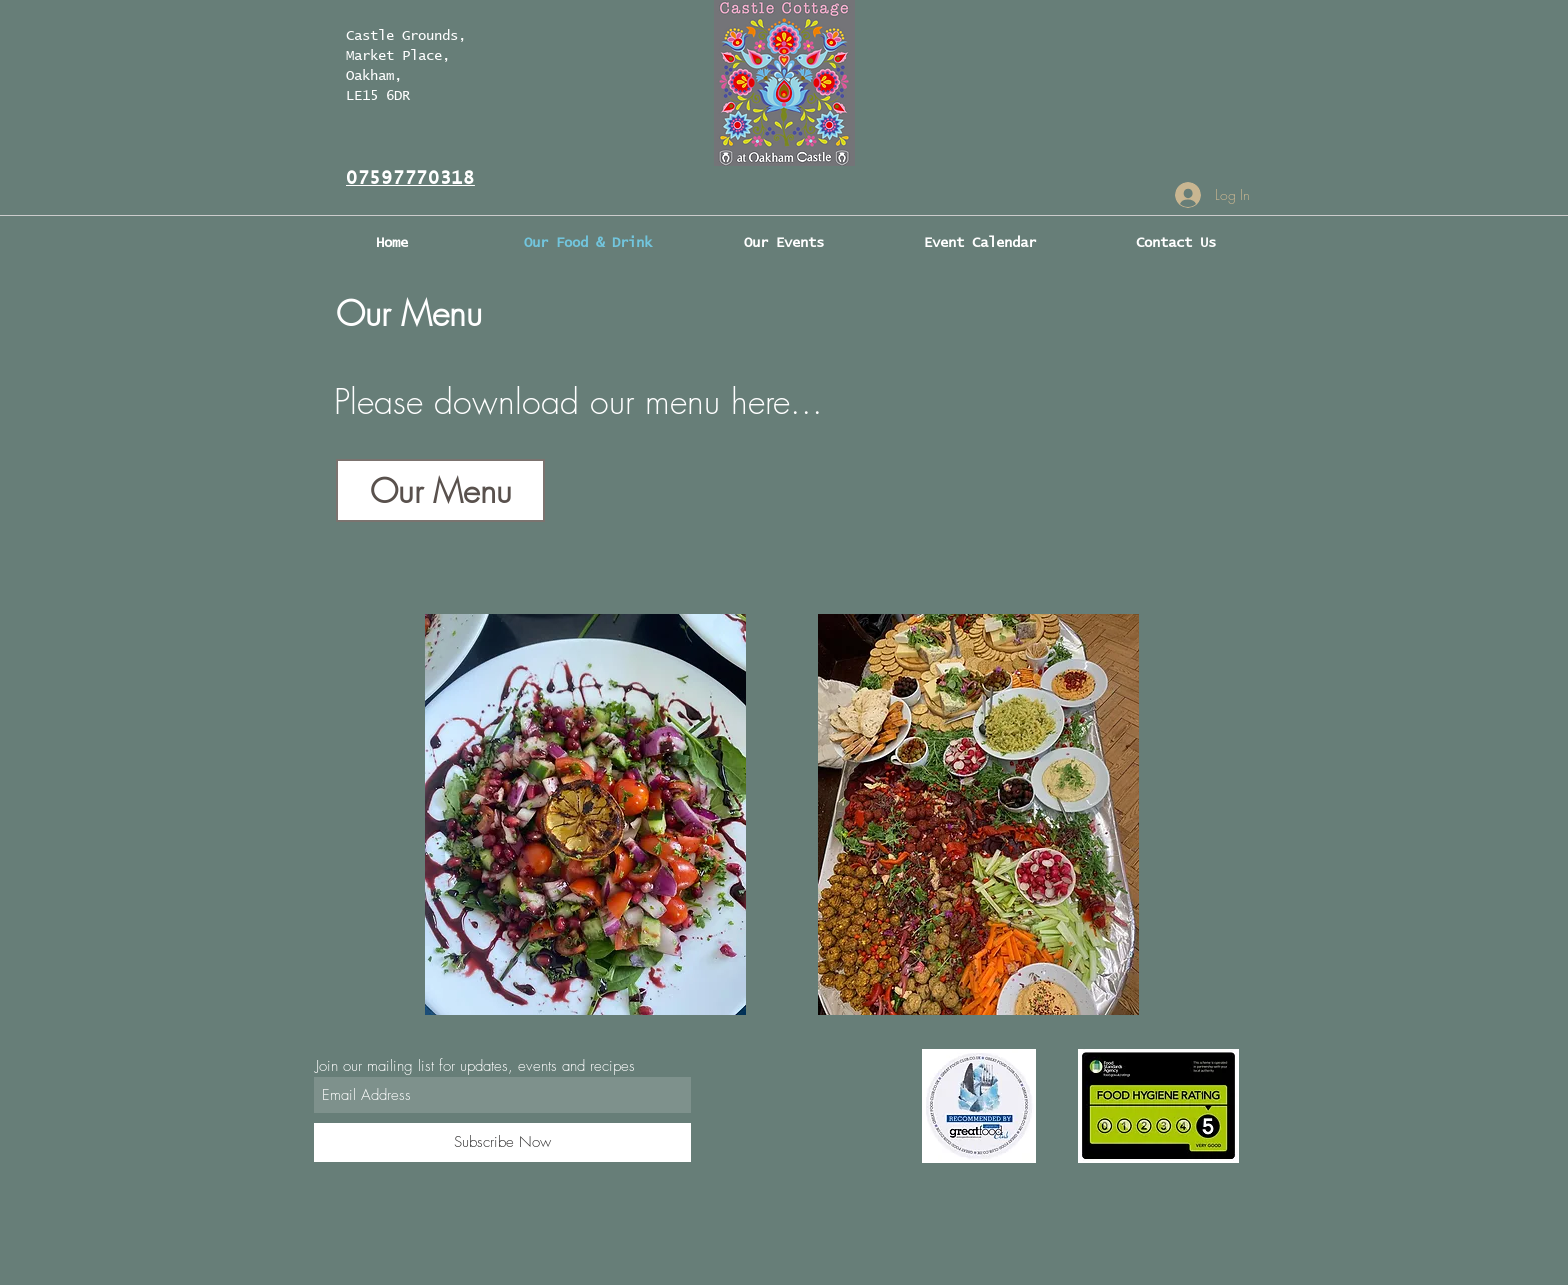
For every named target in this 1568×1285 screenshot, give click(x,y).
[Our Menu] (440, 490)
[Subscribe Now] (502, 1142)
